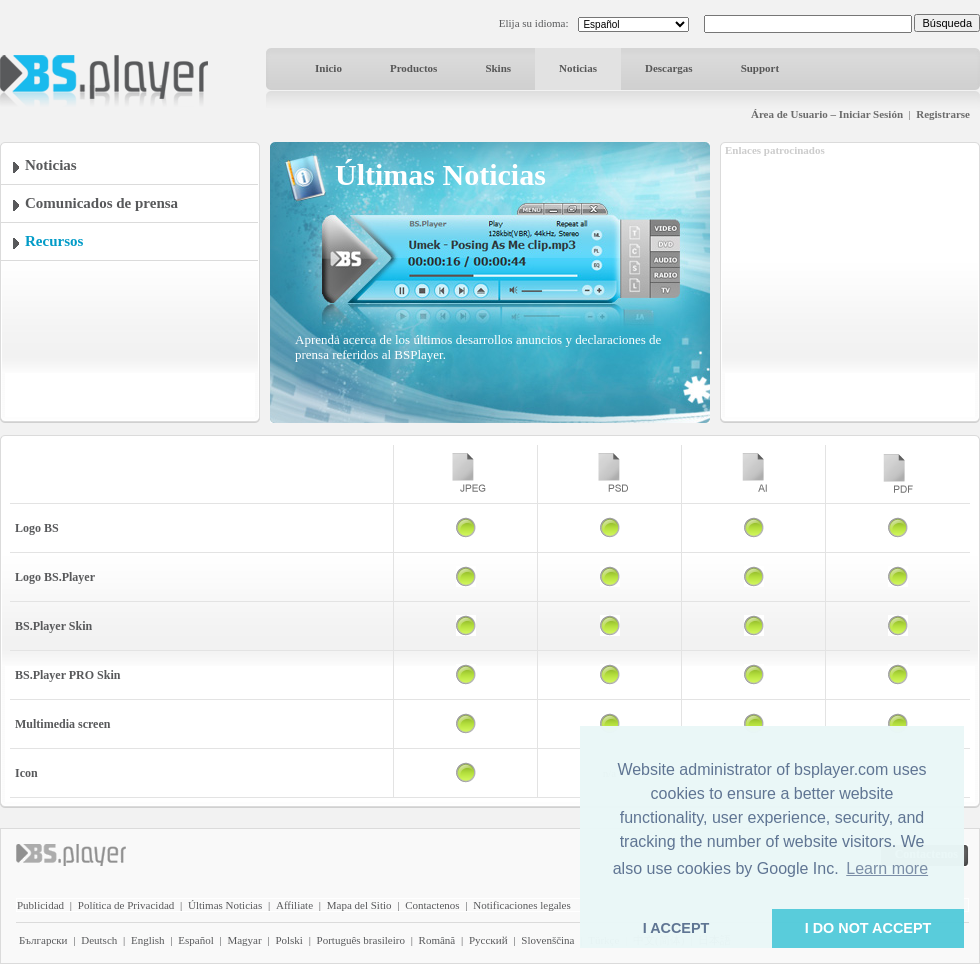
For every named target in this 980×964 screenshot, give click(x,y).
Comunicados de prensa (101, 203)
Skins (498, 68)
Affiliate (294, 905)
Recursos (54, 241)
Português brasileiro (361, 940)
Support (760, 68)
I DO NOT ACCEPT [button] (868, 928)
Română (437, 940)
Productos (413, 68)
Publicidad (40, 905)
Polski (289, 940)
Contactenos (432, 905)
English (148, 940)
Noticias (578, 68)
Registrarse (943, 114)
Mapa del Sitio (359, 905)
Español (195, 940)
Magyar (244, 940)
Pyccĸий (488, 940)
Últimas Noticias (225, 905)
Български (43, 940)
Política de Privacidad (126, 905)
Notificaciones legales (521, 905)
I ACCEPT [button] (676, 928)
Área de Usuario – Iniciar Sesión (827, 114)
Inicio (328, 68)
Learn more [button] (887, 868)
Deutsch (99, 940)
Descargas (669, 68)
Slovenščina (547, 940)
